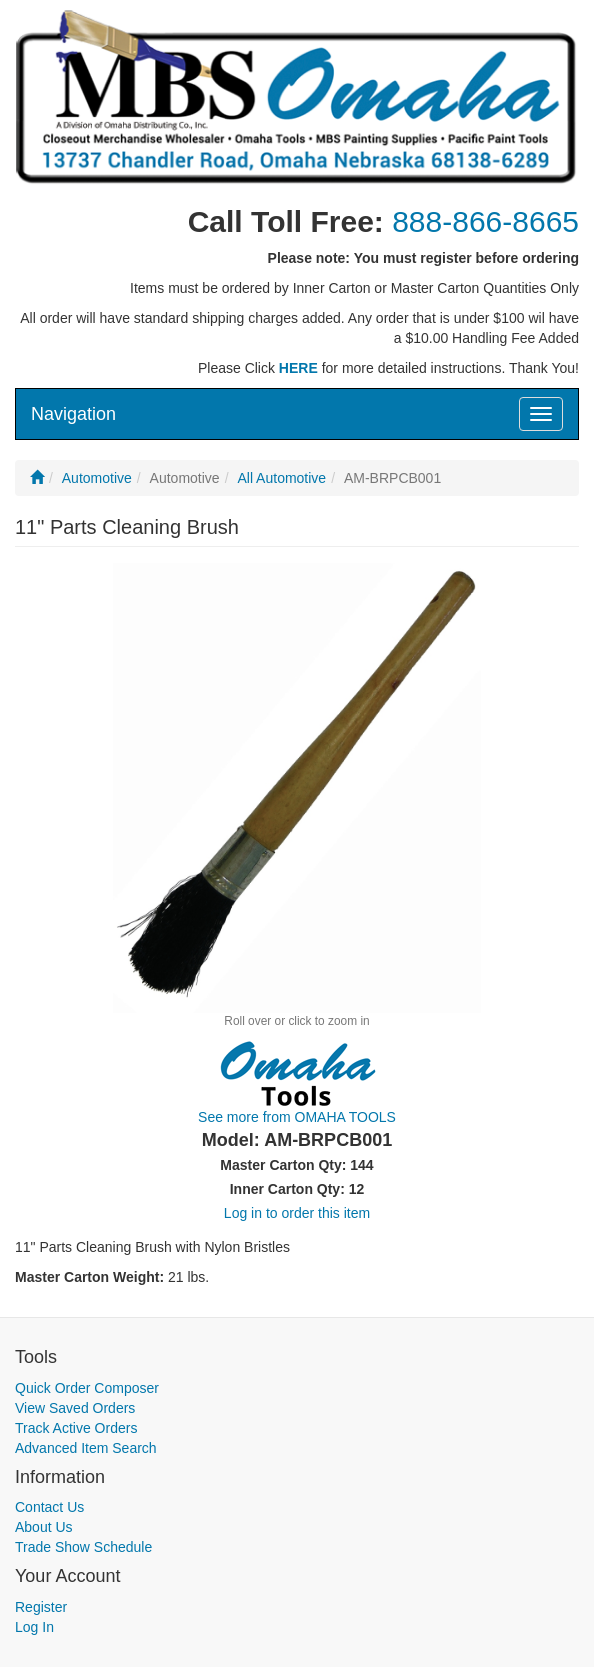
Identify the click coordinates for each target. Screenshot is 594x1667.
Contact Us (49, 1507)
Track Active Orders (76, 1428)
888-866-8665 (485, 221)
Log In (34, 1627)
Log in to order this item (297, 1213)
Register (41, 1607)
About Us (44, 1527)
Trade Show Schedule (83, 1547)
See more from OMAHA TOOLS (297, 1117)
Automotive (97, 478)
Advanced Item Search (86, 1448)
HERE (298, 368)
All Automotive (281, 478)
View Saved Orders (75, 1408)
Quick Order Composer (87, 1388)
